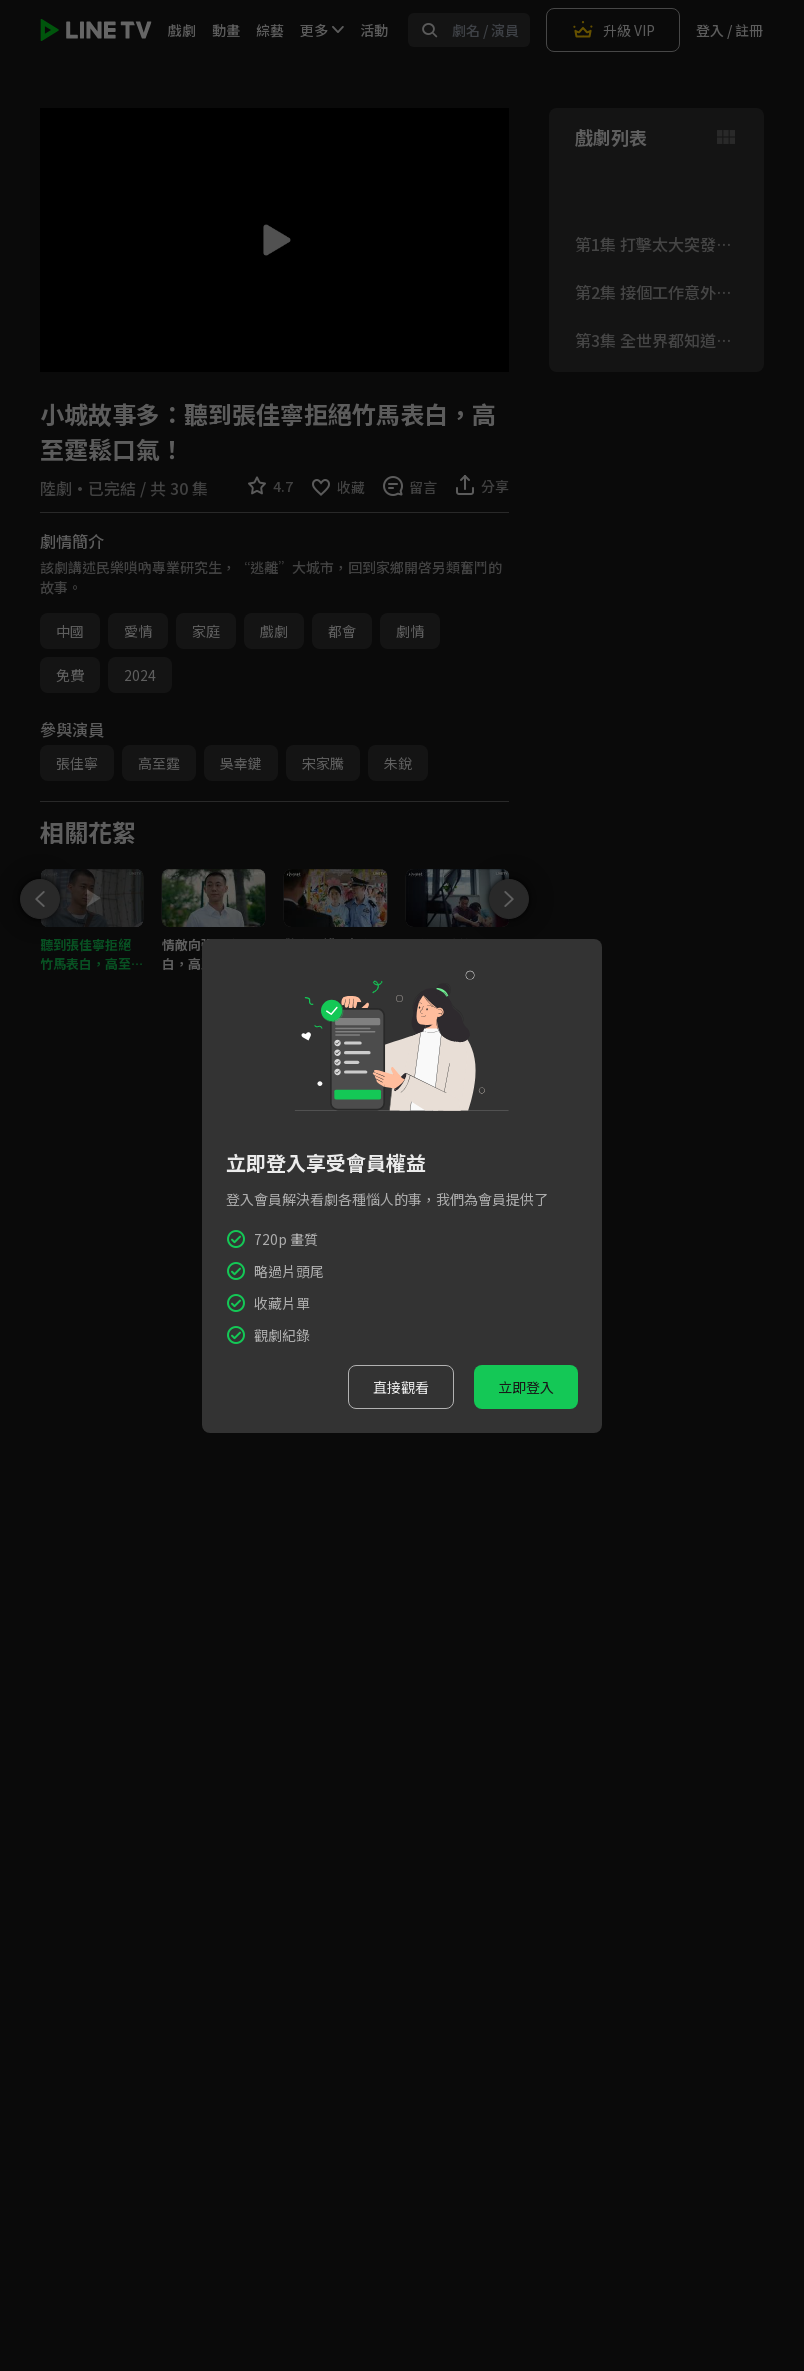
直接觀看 (401, 1387)
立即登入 (526, 1387)
